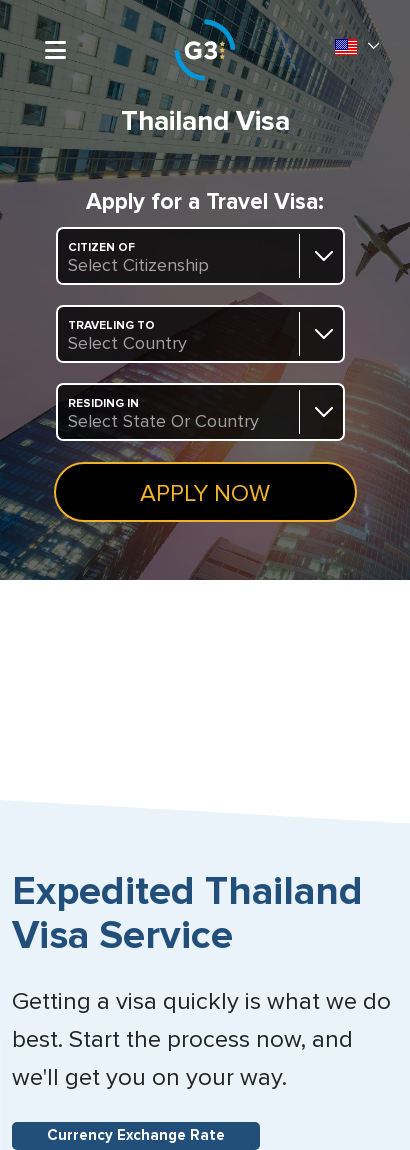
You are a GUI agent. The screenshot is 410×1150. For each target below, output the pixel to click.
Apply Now (205, 494)
